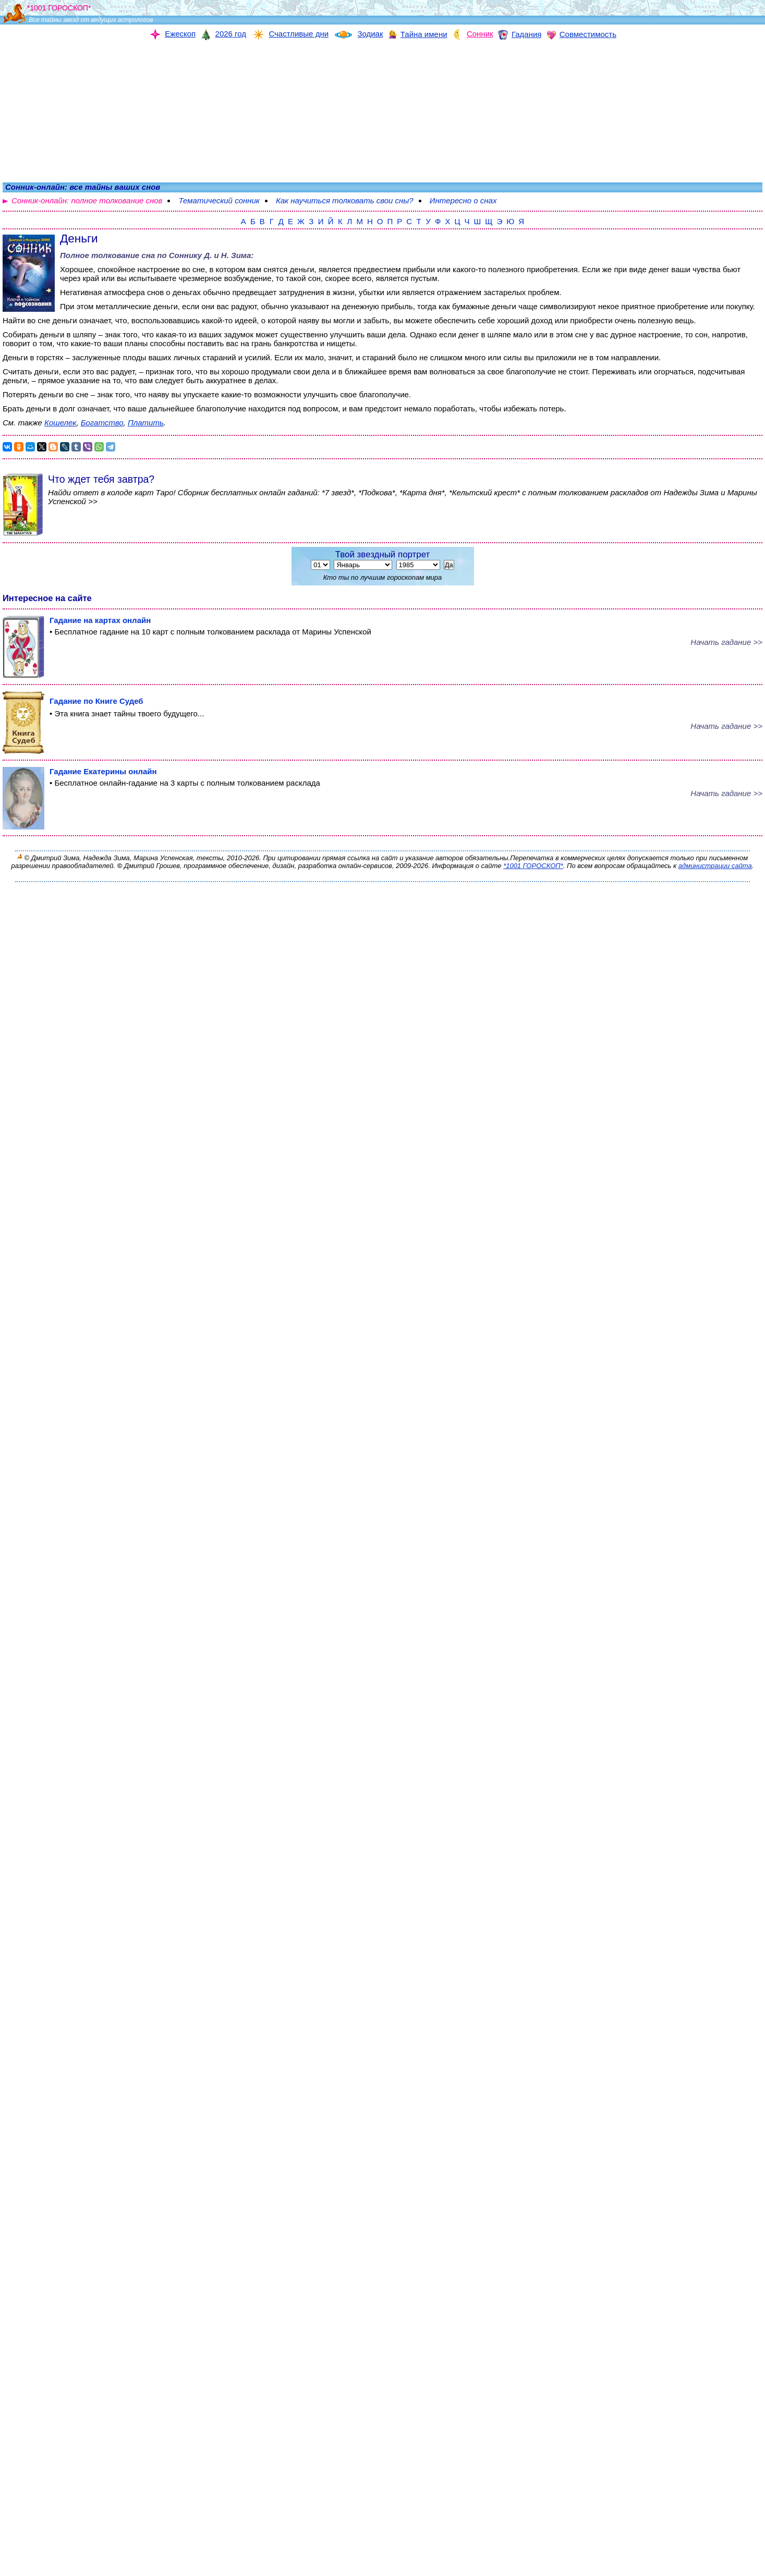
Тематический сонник (218, 200)
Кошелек (60, 422)
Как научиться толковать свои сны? (345, 200)
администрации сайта (715, 866)
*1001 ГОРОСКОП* (533, 866)
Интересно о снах (463, 200)
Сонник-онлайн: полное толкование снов (86, 200)
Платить (146, 422)
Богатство (102, 422)
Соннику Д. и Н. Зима (210, 255)
